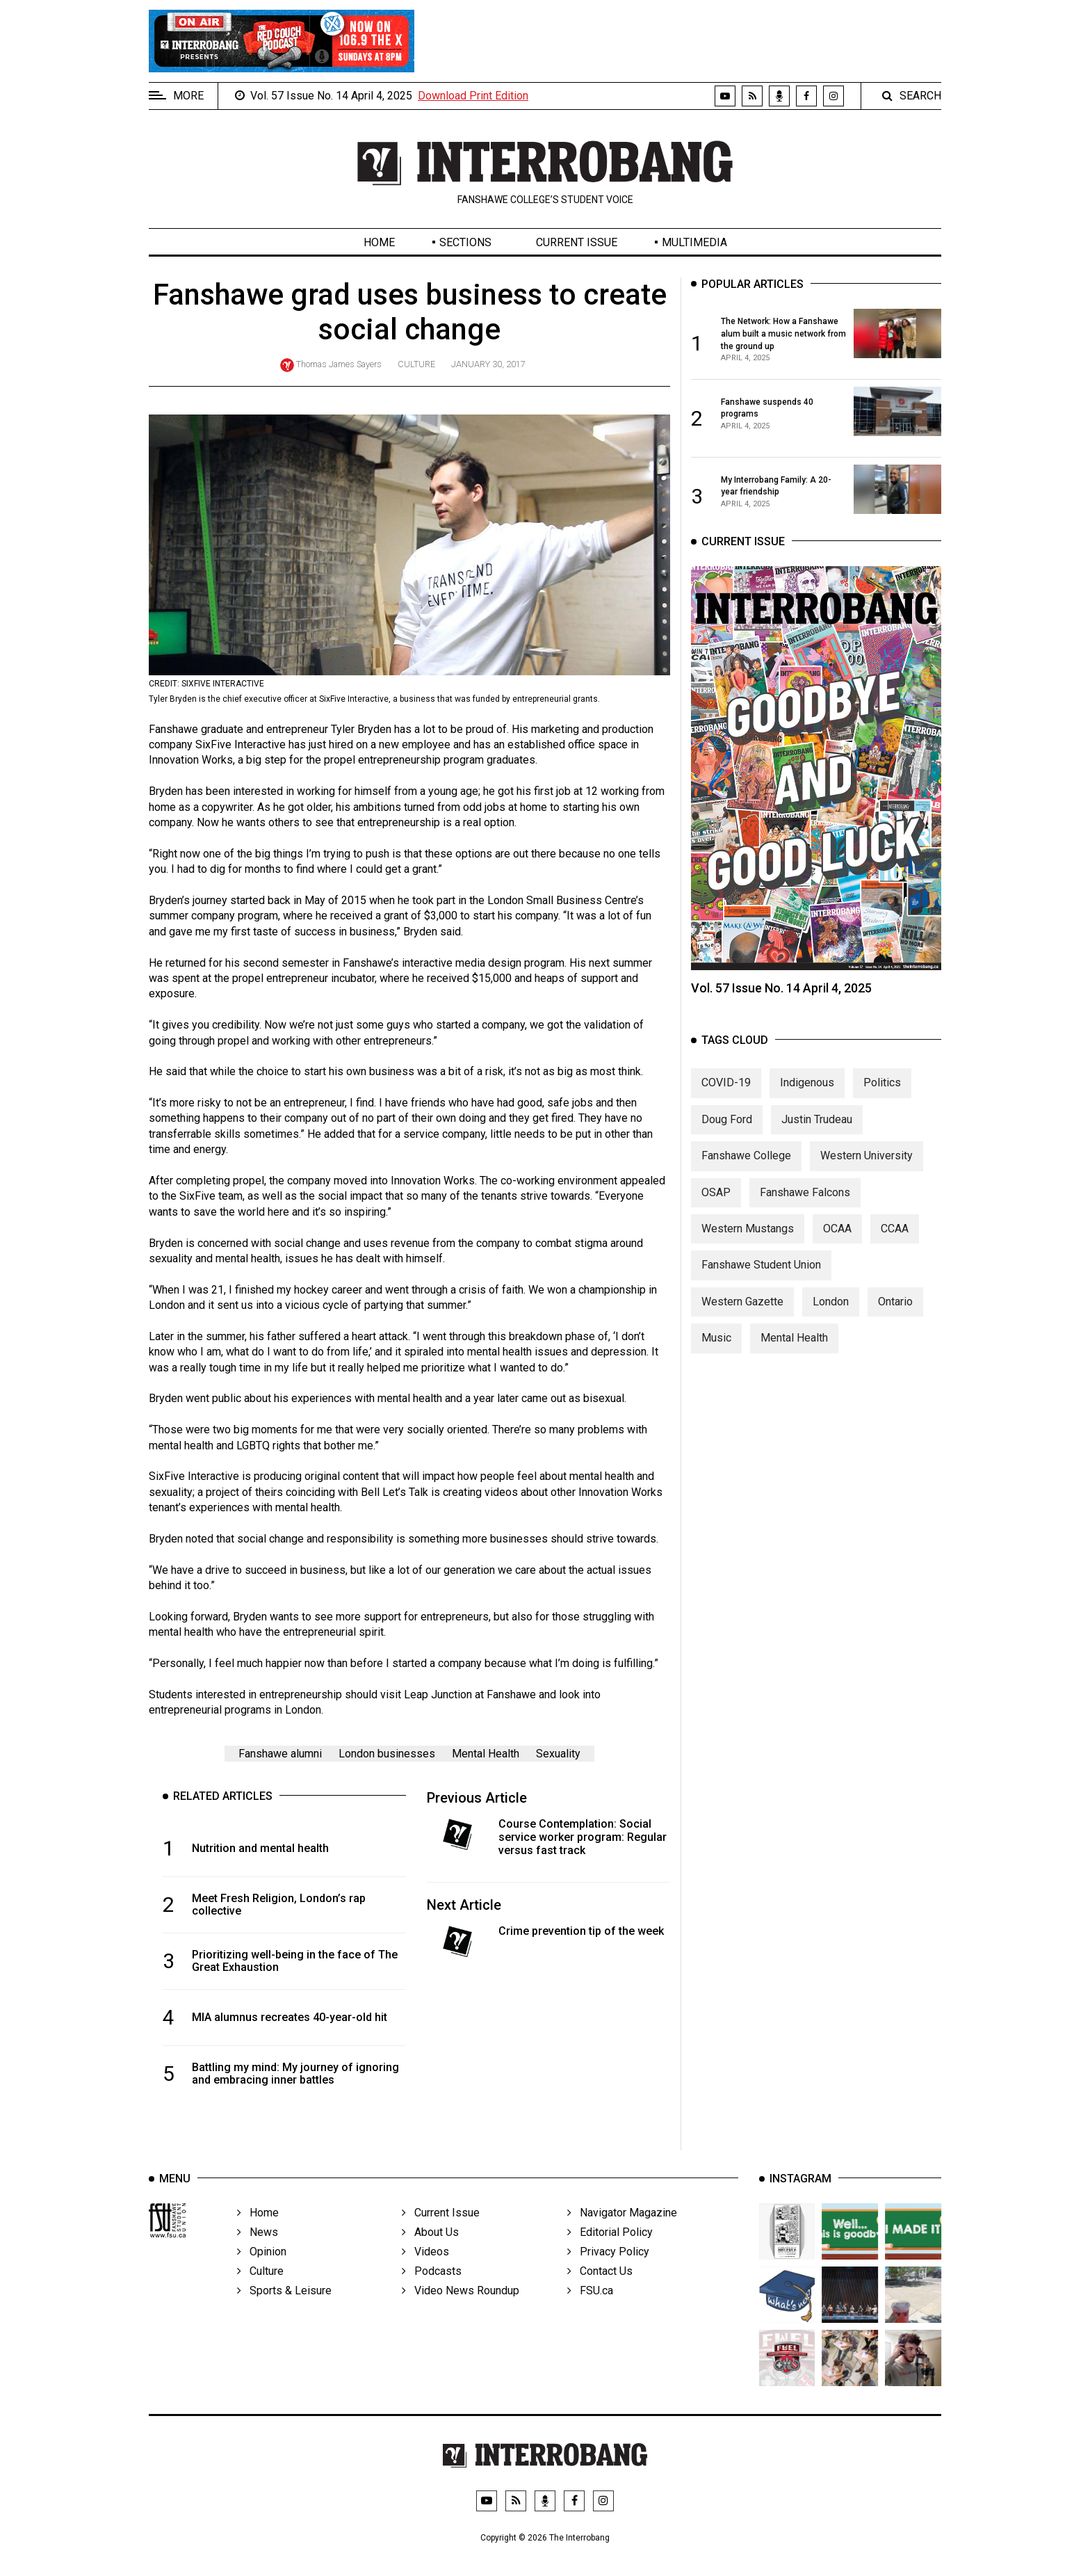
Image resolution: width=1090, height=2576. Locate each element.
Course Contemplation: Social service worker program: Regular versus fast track (582, 1837)
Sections (465, 242)
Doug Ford (726, 1132)
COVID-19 (726, 1096)
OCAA (837, 1241)
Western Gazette (742, 1314)
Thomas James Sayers (339, 364)
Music (716, 1351)
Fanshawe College (746, 1169)
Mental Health (485, 1753)
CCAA (895, 1241)
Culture (416, 364)
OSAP (716, 1205)
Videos (425, 2273)
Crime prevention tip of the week (581, 1931)
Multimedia (694, 242)
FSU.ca (590, 2312)
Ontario (895, 1314)
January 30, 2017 (488, 364)
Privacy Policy (608, 2273)
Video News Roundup (460, 2312)
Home (379, 242)
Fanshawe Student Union (761, 1278)
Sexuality (558, 1753)
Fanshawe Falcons (805, 1205)
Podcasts (432, 2292)
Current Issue (576, 242)
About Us (430, 2253)
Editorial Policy (610, 2253)
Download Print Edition (473, 95)
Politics (882, 1096)
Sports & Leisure (284, 2312)
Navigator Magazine (622, 2234)
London (831, 1314)
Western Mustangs (747, 1241)
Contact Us (600, 2292)
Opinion (261, 2273)
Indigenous (807, 1096)
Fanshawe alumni (280, 1753)
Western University (866, 1169)
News (257, 2253)
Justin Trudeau (816, 1132)
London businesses (387, 1753)
